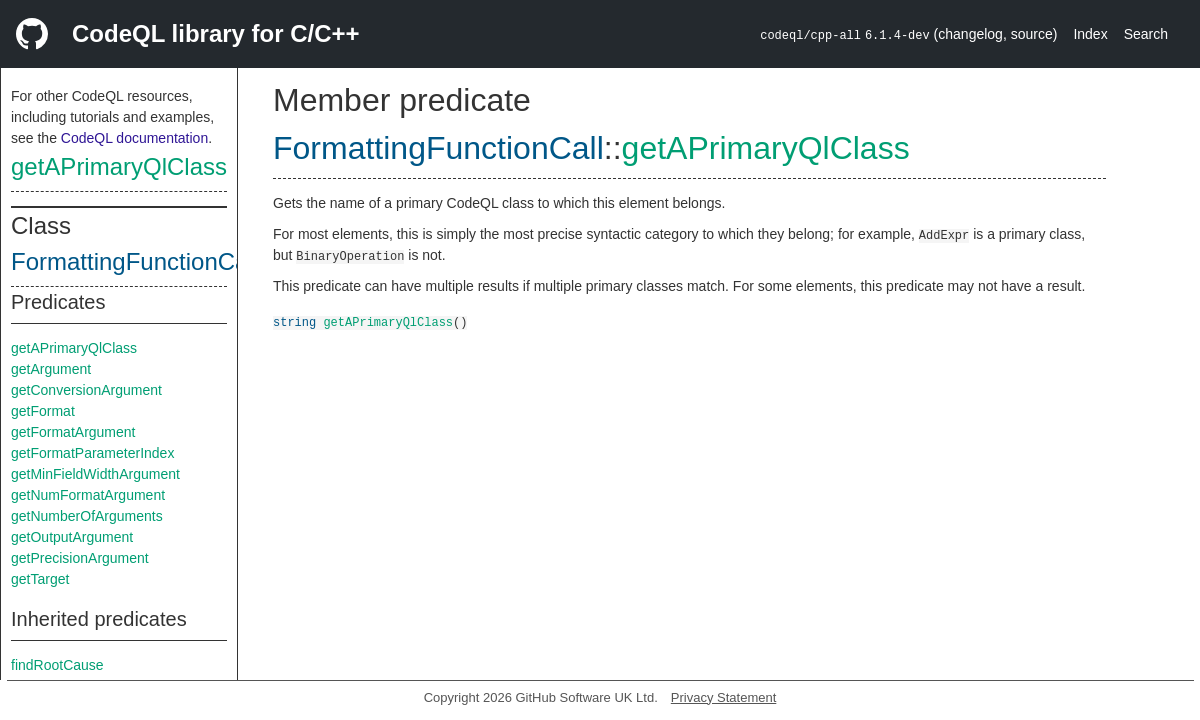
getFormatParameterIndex (92, 453)
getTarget (40, 579)
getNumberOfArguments (87, 516)
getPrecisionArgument (80, 558)
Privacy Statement (724, 697)
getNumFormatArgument (88, 495)
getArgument (51, 369)
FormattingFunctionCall (135, 261)
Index (1090, 34)
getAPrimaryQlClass (119, 166)
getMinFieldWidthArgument (95, 474)
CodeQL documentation (134, 138)
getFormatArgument (73, 432)
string (294, 321)
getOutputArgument (72, 537)
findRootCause (57, 665)
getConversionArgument (86, 390)
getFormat (43, 411)
